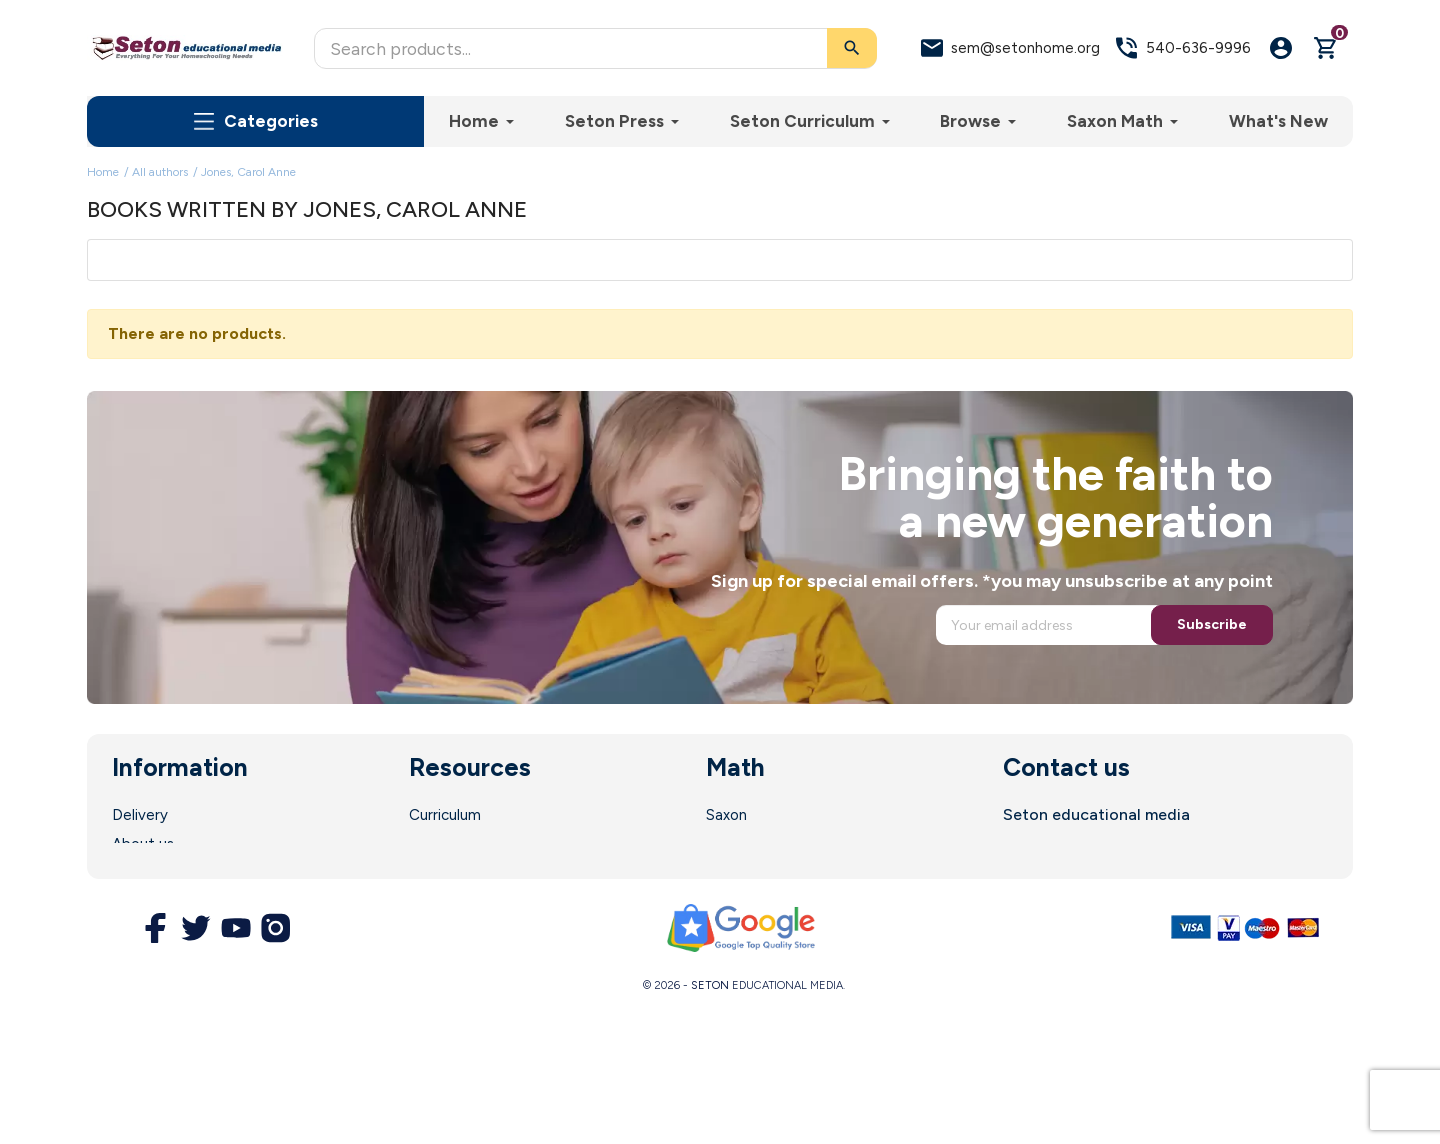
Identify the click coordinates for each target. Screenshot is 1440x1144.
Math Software (759, 844)
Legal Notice (156, 873)
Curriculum (445, 815)
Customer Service (471, 902)
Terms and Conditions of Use (212, 902)
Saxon (726, 815)
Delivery (140, 815)
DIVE (723, 873)
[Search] (595, 48)
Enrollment (446, 844)
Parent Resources (470, 873)
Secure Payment (169, 931)
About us (143, 844)
